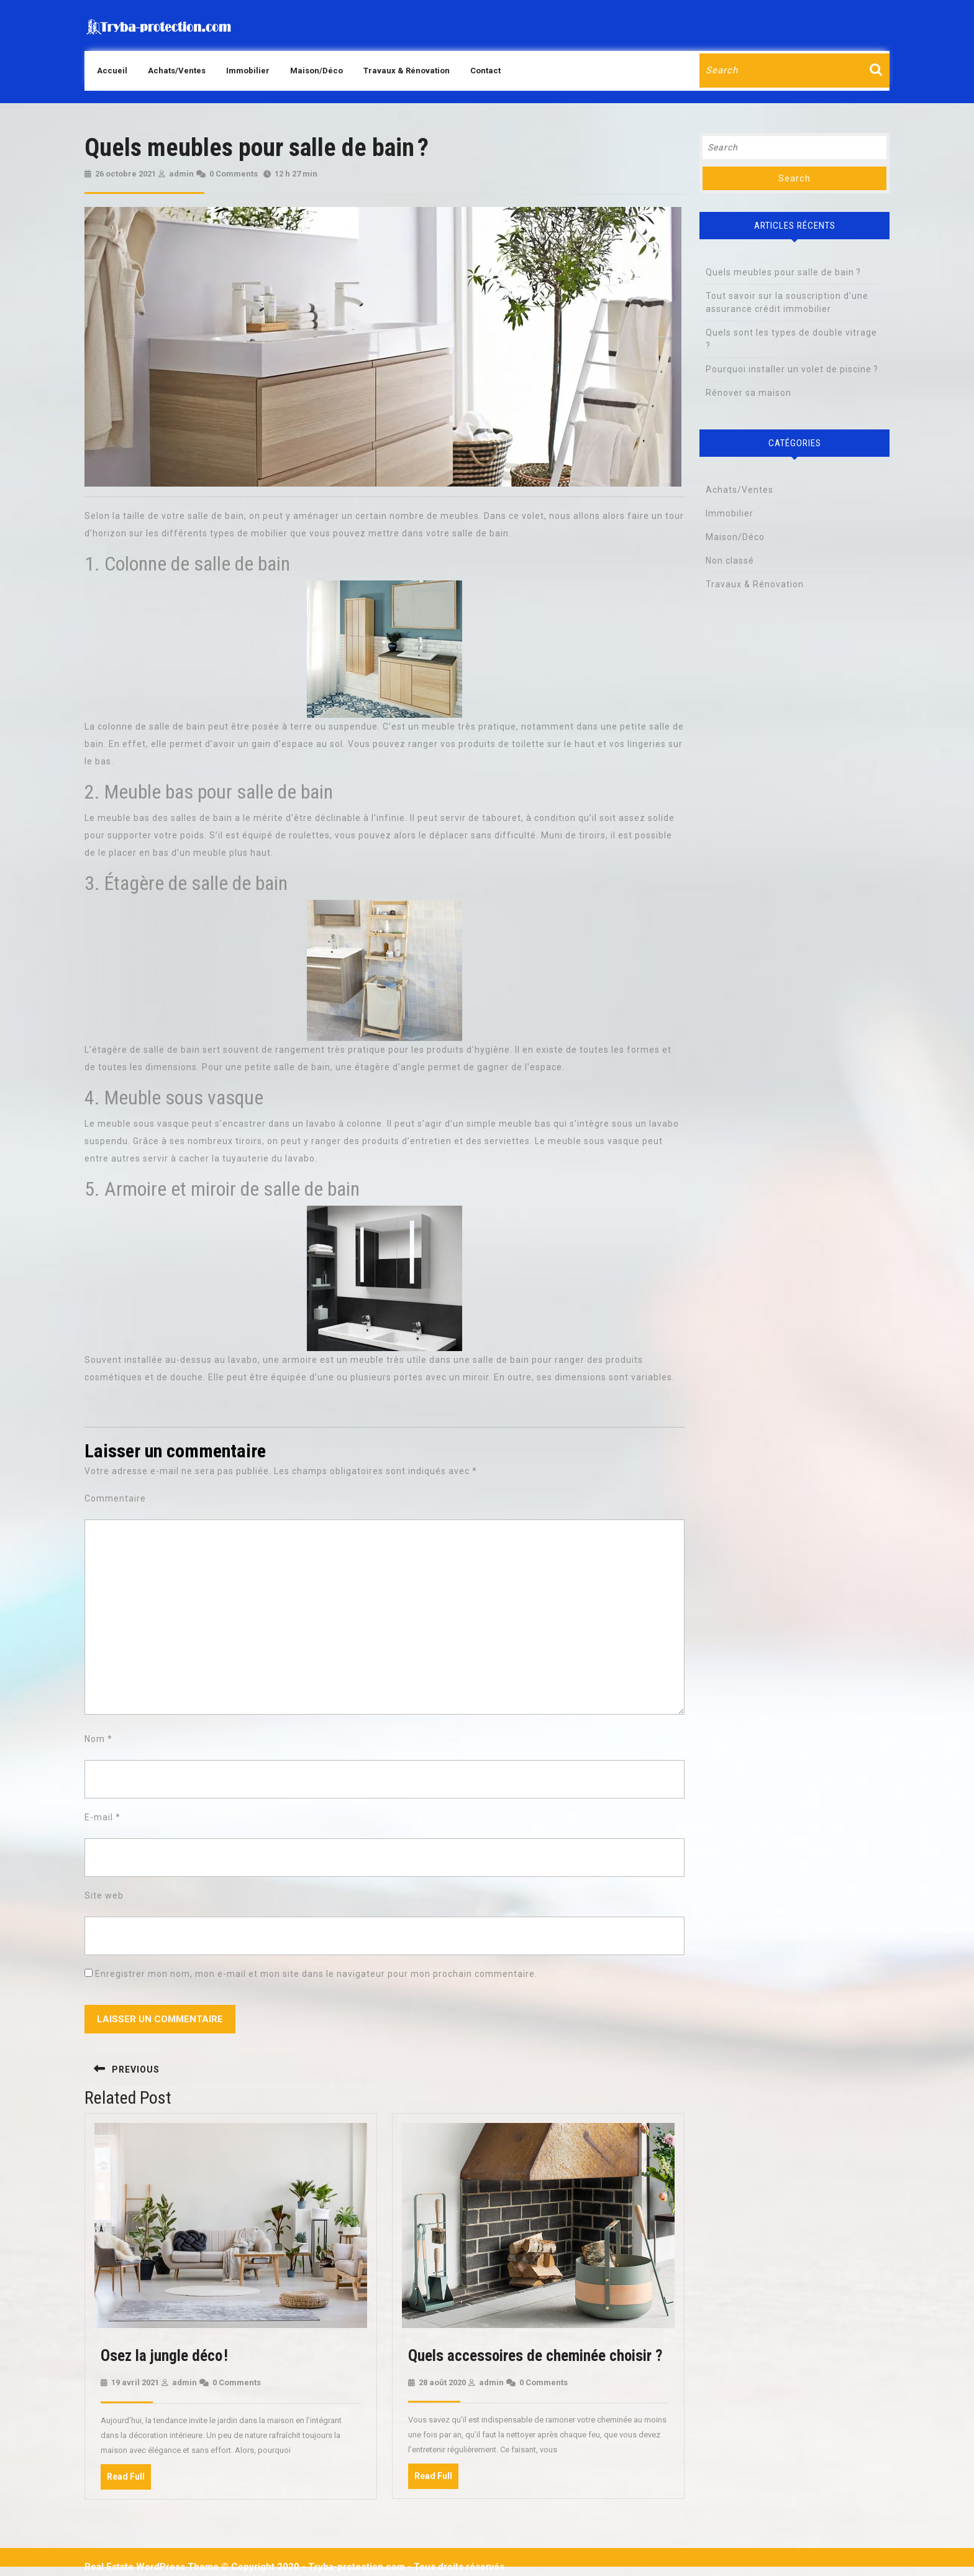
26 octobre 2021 (125, 173)
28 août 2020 (442, 2382)
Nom (98, 1739)
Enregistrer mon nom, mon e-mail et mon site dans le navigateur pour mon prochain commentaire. (316, 1974)
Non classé (730, 561)
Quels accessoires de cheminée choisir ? (535, 2356)
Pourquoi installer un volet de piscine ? (792, 369)
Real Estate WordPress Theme (151, 2566)
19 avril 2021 (135, 2382)
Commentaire (115, 1498)
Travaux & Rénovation (406, 70)
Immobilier (248, 70)
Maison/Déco (316, 70)
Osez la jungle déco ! (164, 2356)
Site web (104, 1895)
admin (181, 173)
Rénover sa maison (748, 393)
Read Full (129, 2480)
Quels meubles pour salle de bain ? (783, 272)
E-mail (102, 1817)
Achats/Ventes (177, 70)
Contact (485, 70)
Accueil (112, 70)
